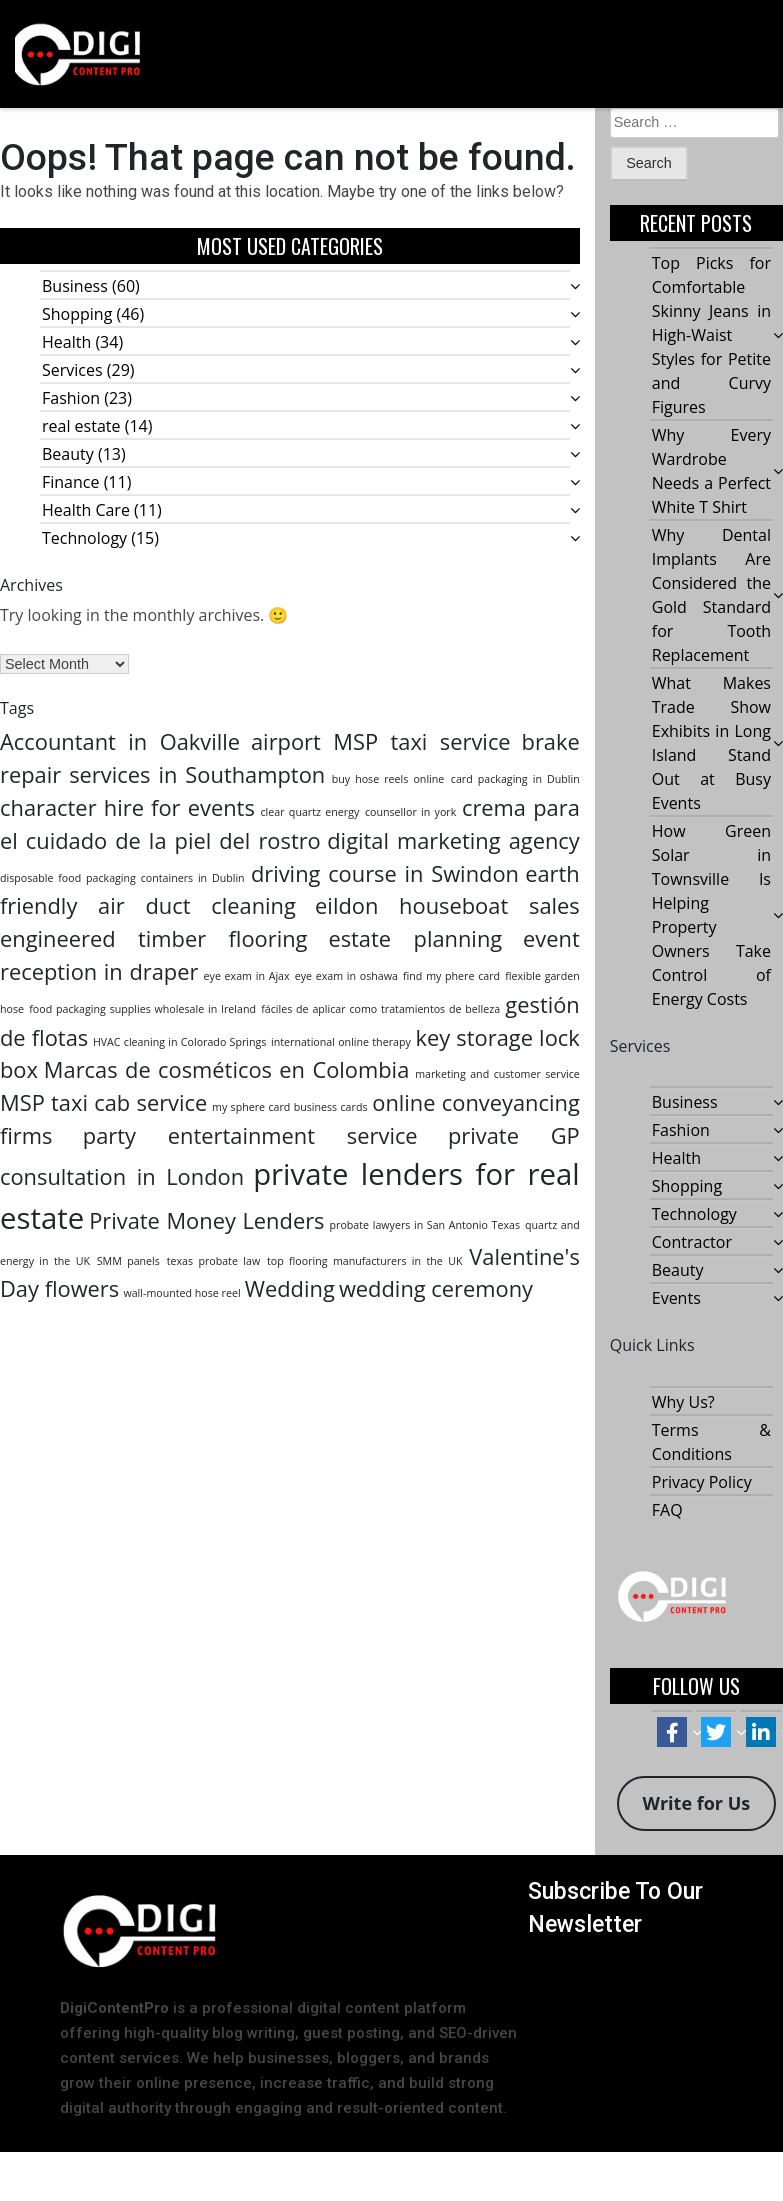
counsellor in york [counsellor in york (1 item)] (410, 812)
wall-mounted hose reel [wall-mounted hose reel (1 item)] (181, 1293)
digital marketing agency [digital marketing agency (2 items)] (453, 840)
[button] (534, 54)
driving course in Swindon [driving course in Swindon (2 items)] (385, 873)
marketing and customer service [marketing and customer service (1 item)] (497, 1074)
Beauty (68, 454)
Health (66, 342)
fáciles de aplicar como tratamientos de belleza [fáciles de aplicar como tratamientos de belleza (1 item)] (380, 1009)
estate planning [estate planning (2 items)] (415, 938)
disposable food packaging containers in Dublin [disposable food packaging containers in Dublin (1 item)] (122, 878)
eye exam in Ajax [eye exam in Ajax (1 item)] (247, 976)
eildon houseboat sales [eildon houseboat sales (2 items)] (447, 905)
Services (72, 370)
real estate (81, 426)
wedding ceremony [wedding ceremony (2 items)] (436, 1288)
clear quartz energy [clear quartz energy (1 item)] (310, 812)
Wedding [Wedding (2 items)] (290, 1288)
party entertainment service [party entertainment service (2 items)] (250, 1135)
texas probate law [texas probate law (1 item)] (214, 1261)
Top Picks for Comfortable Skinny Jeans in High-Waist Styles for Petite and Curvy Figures (711, 336)
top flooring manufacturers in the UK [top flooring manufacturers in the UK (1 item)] (365, 1261)
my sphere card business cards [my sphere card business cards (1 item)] (289, 1107)
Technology (84, 538)
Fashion (71, 398)
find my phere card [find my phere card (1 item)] (451, 976)
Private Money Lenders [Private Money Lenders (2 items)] (206, 1220)
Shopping (77, 314)
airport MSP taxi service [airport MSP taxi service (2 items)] (381, 741)
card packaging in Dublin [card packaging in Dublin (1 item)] (515, 779)
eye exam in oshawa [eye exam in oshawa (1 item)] (346, 976)
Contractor (692, 1243)
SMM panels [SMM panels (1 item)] (128, 1261)
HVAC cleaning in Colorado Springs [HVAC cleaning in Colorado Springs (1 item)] (179, 1042)
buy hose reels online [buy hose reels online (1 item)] (388, 779)
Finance (70, 482)
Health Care (86, 510)
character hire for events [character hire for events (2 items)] (127, 807)
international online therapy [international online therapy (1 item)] (341, 1042)
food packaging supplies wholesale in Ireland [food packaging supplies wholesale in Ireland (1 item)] (142, 1009)
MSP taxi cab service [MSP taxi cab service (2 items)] (103, 1102)
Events (676, 1299)
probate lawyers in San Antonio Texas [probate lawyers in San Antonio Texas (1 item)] (425, 1225)
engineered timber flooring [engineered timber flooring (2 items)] (153, 938)
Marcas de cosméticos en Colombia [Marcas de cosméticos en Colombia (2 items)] (226, 1069)
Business (75, 286)
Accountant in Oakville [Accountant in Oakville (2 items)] (120, 741)
